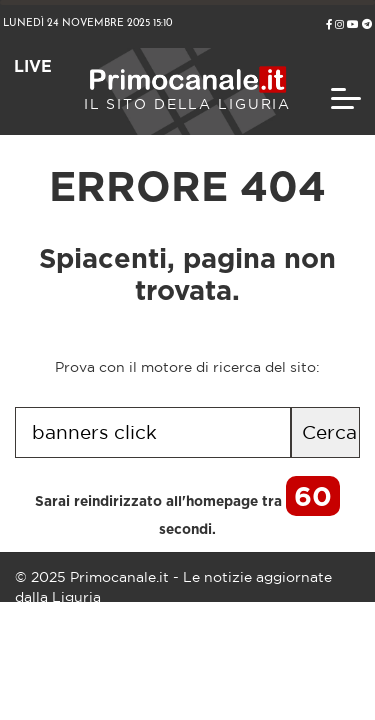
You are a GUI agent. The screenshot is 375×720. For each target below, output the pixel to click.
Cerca (329, 432)
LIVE (33, 67)
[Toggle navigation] (346, 98)
